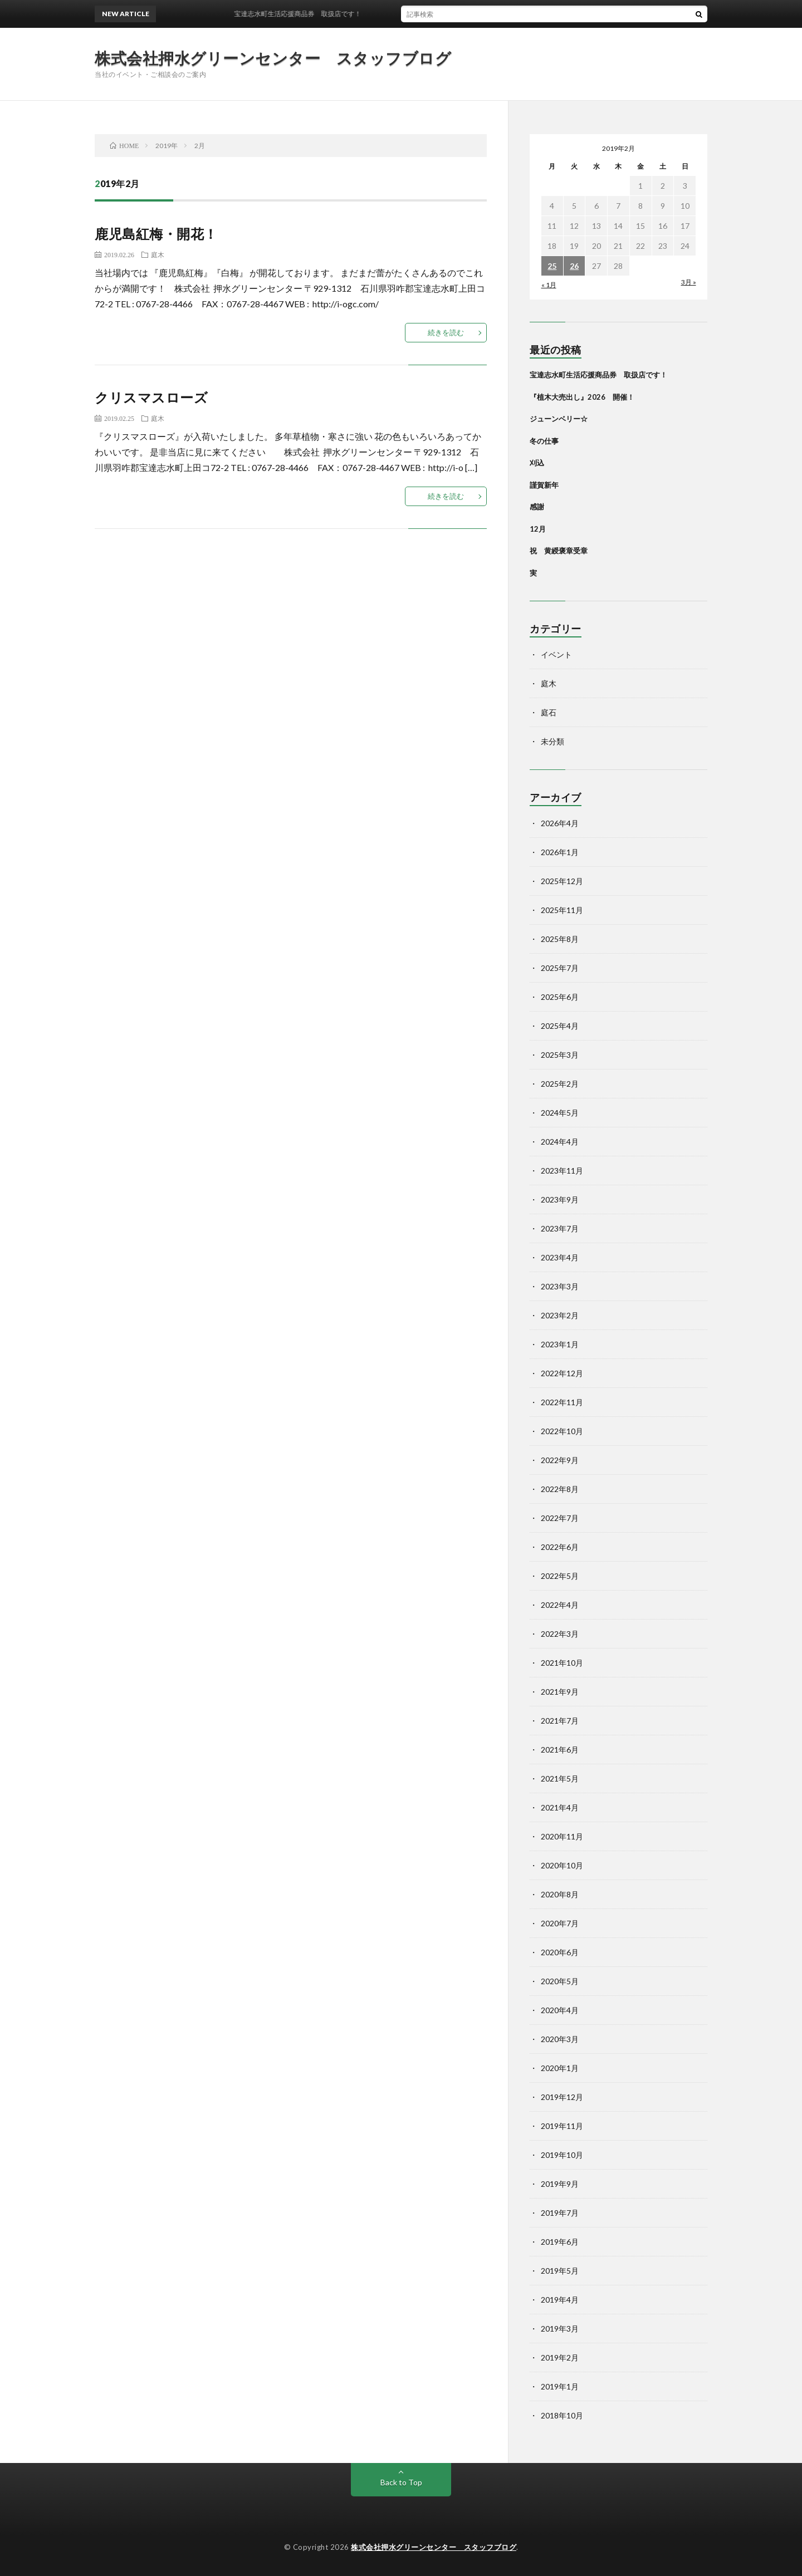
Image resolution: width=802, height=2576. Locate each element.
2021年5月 (560, 1778)
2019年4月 (560, 2299)
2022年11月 (562, 1402)
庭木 (157, 254)
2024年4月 (560, 1141)
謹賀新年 (544, 484)
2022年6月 (560, 1547)
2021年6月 (560, 1749)
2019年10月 (562, 2155)
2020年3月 (560, 2039)
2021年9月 (560, 1691)
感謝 (537, 506)
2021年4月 (560, 1807)
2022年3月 (560, 1633)
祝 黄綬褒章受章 (559, 550)
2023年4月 (560, 1257)
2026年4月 (560, 823)
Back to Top (401, 2482)
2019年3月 (560, 2328)
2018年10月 (562, 2415)
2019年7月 (560, 2212)
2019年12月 (562, 2097)
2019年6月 (560, 2241)
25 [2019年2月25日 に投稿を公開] (551, 266)
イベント (556, 654)
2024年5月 (560, 1112)
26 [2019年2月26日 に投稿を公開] (574, 266)
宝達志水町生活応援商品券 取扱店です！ (307, 13)
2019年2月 (560, 2357)
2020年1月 (560, 2068)
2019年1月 (560, 2386)
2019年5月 (560, 2270)
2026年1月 (560, 852)
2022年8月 (560, 1489)
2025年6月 (560, 997)
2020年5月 (560, 1981)
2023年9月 (560, 1199)
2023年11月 (562, 1170)
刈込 (537, 462)
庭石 (548, 712)
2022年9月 (560, 1460)
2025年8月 (560, 939)
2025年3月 (560, 1054)
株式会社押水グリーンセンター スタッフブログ (273, 58)
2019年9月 (560, 2184)
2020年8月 (560, 1894)
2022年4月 (560, 1605)
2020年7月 (560, 1923)
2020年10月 (562, 1865)
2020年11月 (562, 1836)
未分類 (552, 741)
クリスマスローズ (151, 397)
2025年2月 (560, 1083)
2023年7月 (560, 1228)
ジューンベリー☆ (559, 418)
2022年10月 (562, 1431)
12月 (538, 528)
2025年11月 (562, 910)
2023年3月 (560, 1286)
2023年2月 (560, 1315)
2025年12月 (562, 881)
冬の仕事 (544, 440)
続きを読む (446, 332)
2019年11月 (562, 2126)
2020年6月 (560, 1952)
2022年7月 (560, 1518)
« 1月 (548, 285)
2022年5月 (560, 1576)
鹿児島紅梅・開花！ (156, 233)
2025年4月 (560, 1026)
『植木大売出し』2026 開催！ (582, 396)
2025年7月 (560, 968)
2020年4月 (560, 2010)
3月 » (688, 282)
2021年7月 (560, 1720)
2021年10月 (562, 1662)
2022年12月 (562, 1373)
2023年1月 (560, 1344)
